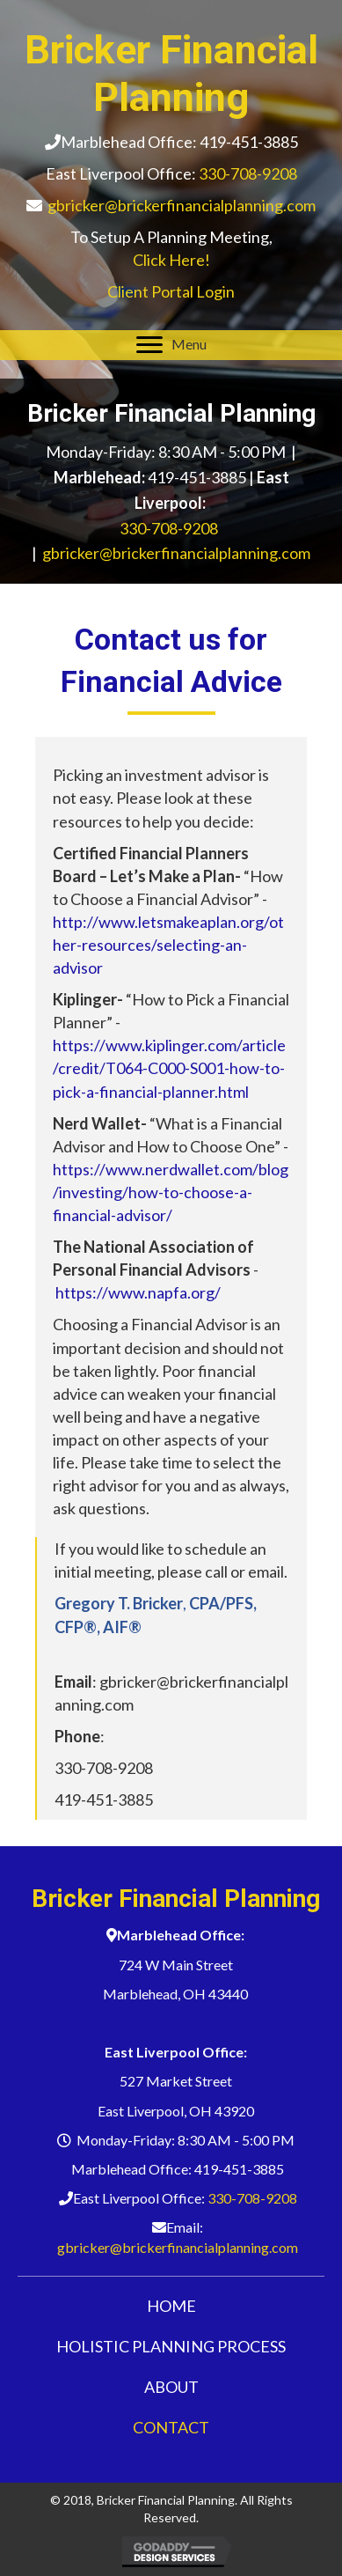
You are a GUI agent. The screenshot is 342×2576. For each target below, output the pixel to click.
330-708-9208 (248, 173)
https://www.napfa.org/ (138, 1292)
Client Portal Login (171, 291)
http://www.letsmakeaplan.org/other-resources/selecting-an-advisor (168, 944)
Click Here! (171, 259)
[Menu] (171, 345)
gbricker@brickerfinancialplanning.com (181, 205)
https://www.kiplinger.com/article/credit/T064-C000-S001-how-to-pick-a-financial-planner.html (169, 1067)
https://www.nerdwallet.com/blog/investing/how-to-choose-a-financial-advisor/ (170, 1192)
